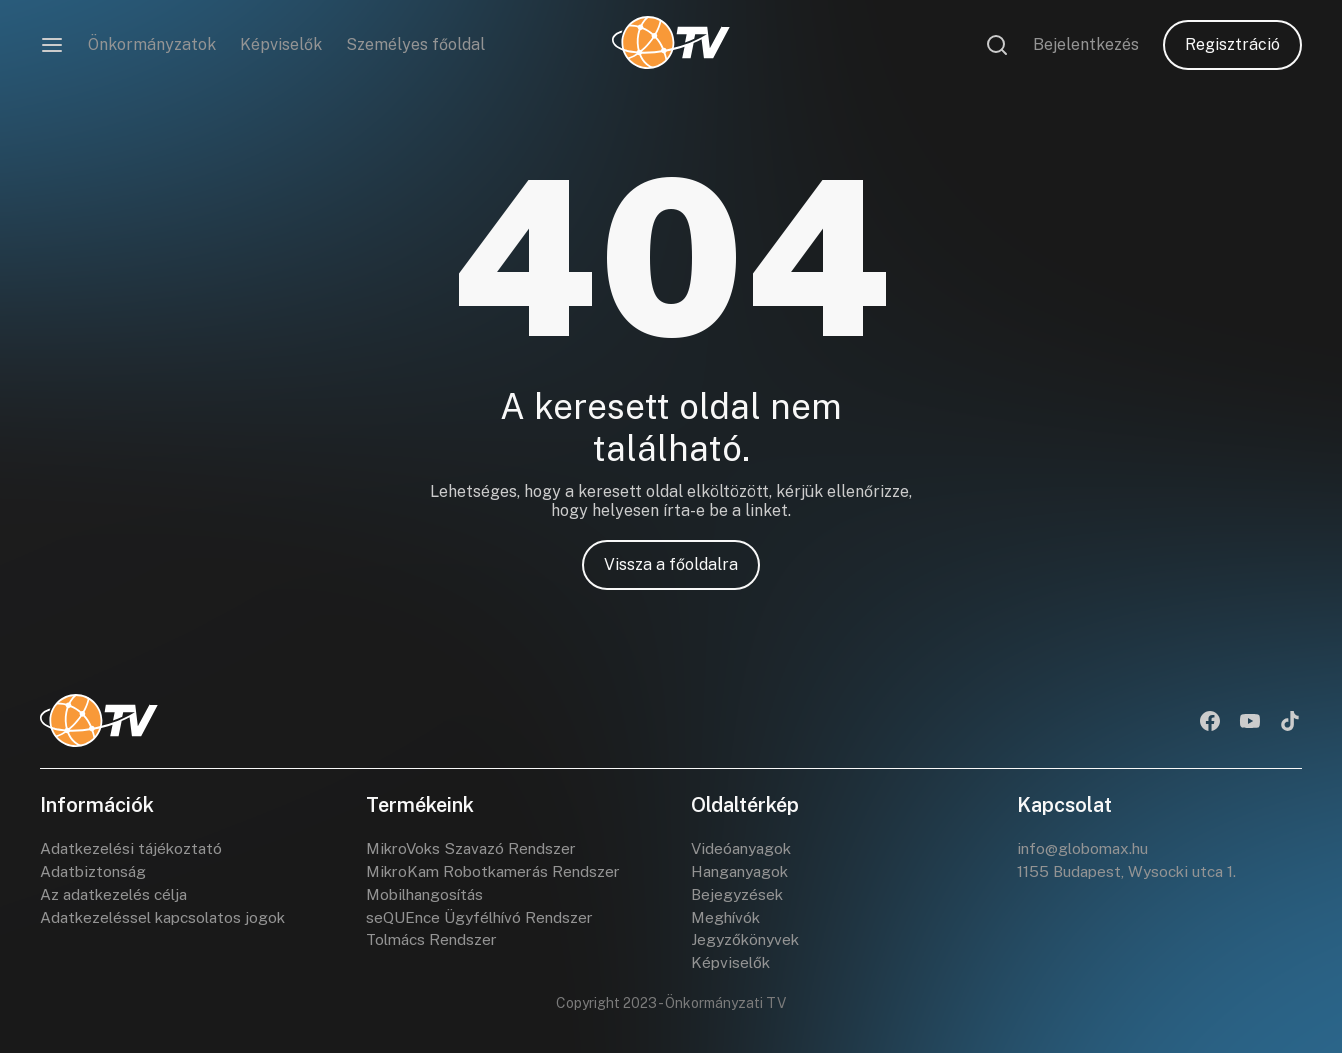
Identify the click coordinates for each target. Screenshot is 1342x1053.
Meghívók (727, 920)
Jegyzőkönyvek (747, 944)
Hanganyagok (743, 872)
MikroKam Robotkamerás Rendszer (499, 872)
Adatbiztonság (95, 872)
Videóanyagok (744, 848)
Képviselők (281, 44)
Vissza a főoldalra (671, 564)
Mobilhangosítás (428, 896)
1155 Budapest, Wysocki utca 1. (1131, 872)
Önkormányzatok (152, 44)
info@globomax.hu (1086, 848)
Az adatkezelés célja (117, 896)
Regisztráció (1232, 44)
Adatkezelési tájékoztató (134, 848)
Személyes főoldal (415, 44)
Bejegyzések (738, 896)
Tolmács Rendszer (435, 944)
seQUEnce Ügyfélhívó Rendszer (483, 920)
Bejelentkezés (1086, 44)
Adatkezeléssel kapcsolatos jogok (168, 920)
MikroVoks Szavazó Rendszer (475, 848)
